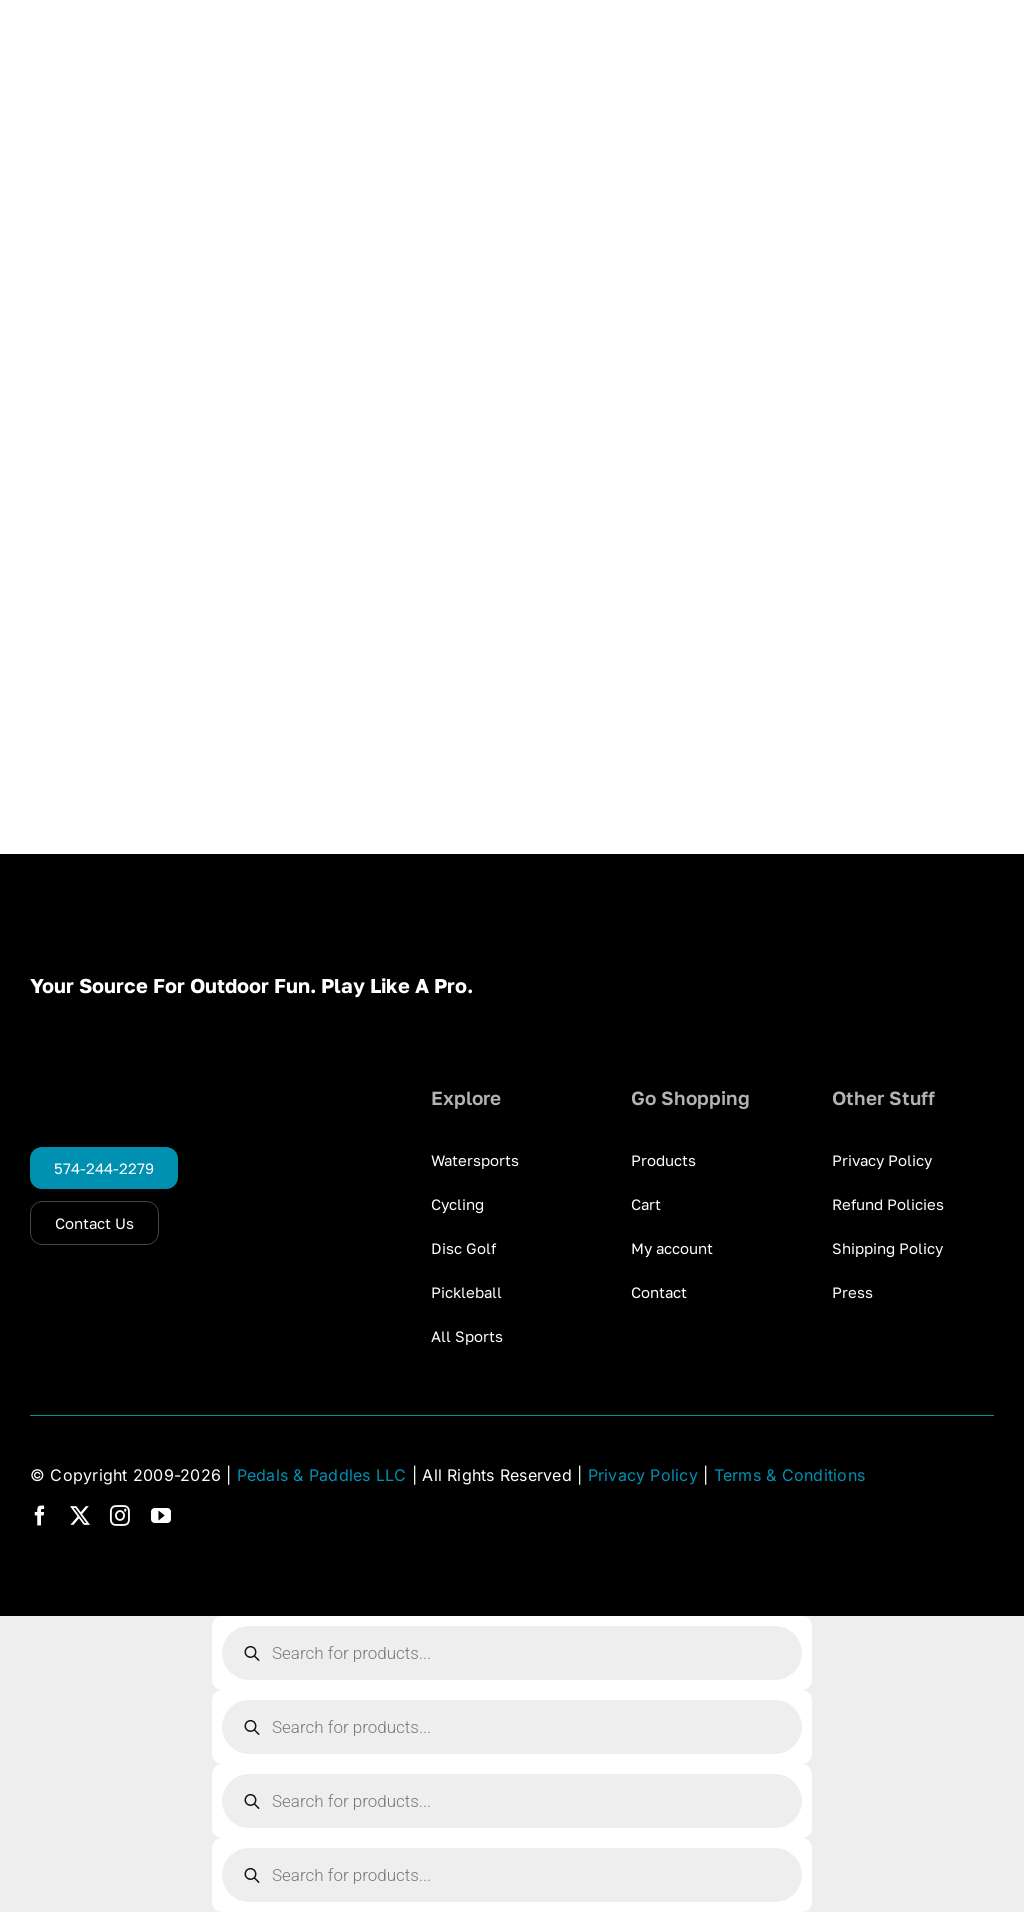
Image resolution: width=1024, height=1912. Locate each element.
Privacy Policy (643, 1475)
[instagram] (120, 1516)
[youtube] (161, 1516)
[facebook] (40, 1516)
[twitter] (80, 1516)
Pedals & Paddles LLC (322, 1475)
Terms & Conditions (789, 1475)
